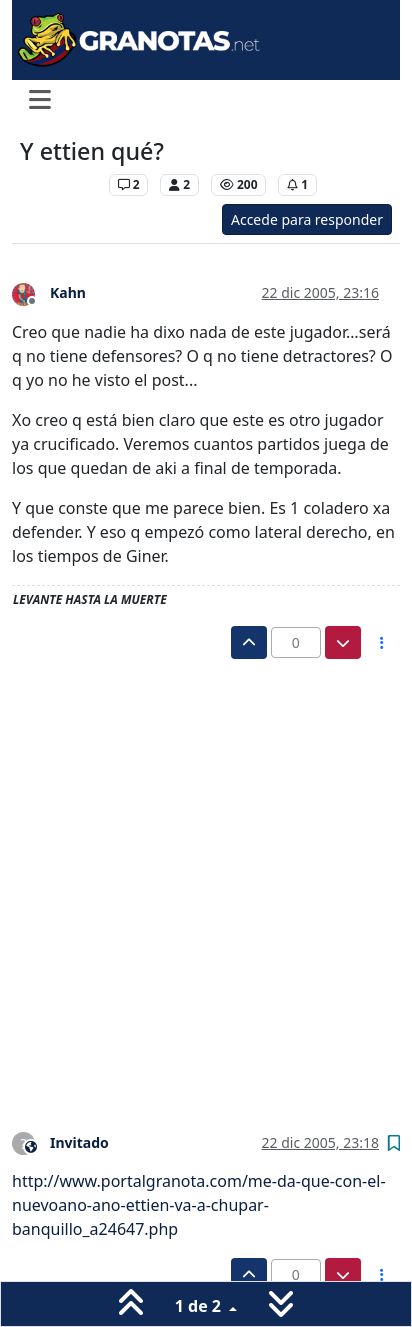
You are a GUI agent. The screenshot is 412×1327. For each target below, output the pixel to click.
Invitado (79, 1142)
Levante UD (59, 184)
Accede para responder (307, 219)
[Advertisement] (206, 875)
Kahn (68, 292)
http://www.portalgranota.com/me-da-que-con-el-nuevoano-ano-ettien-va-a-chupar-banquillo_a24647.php (199, 1205)
